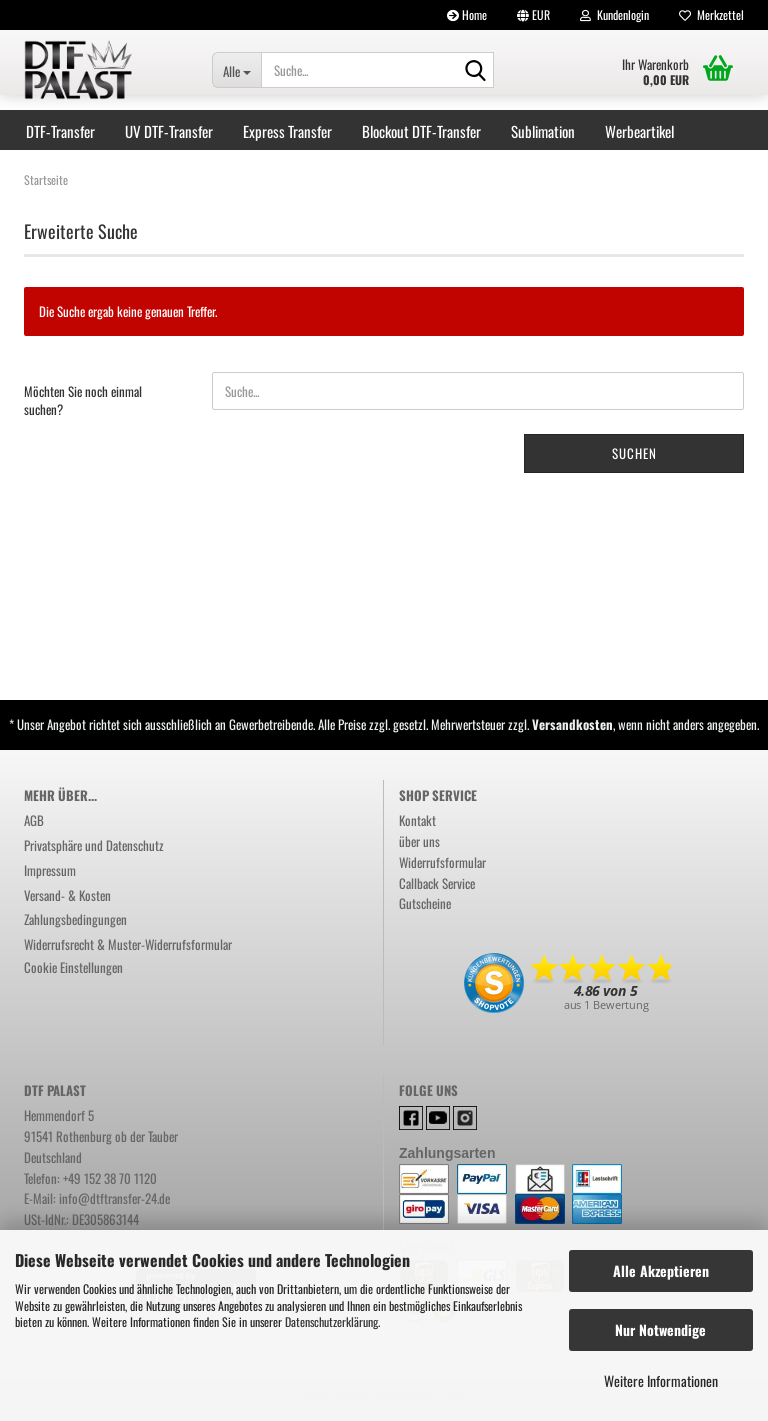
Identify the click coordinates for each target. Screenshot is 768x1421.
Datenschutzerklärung (331, 1321)
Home (467, 14)
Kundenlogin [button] (614, 14)
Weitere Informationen (661, 1380)
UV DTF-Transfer (169, 131)
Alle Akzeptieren (661, 1270)
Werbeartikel (639, 131)
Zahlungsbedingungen (75, 919)
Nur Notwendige (660, 1329)
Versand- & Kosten (67, 895)
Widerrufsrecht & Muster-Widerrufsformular (128, 944)
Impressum (50, 870)
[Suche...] (236, 70)
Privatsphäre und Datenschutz (94, 845)
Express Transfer (287, 131)
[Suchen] (475, 71)
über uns (419, 841)
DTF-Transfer (60, 131)
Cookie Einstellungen (73, 967)
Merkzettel (711, 14)
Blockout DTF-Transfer (421, 131)
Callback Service (437, 883)
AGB (34, 820)
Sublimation (543, 131)
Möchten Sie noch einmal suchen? (83, 400)
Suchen (634, 453)
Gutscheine (425, 903)
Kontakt (417, 820)
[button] (533, 15)
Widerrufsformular (442, 862)
